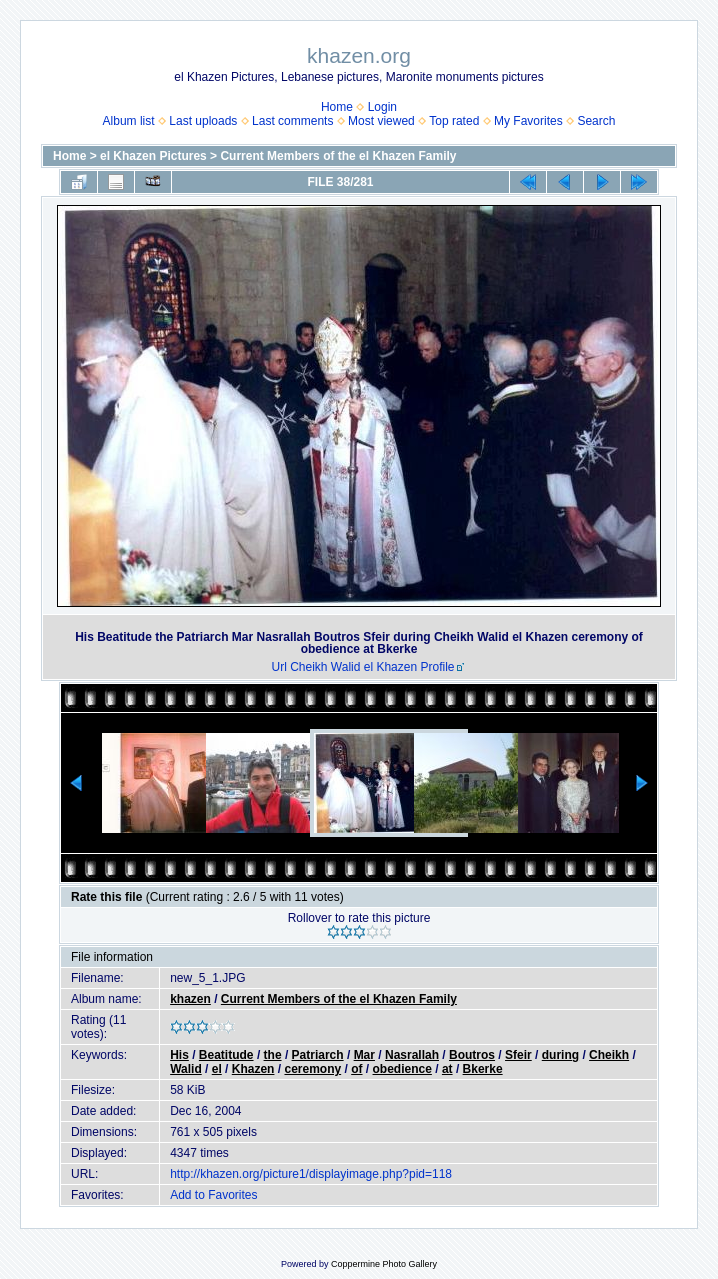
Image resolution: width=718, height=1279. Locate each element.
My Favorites (528, 121)
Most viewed (381, 121)
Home (337, 107)
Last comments (292, 121)
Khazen (253, 1069)
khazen (190, 999)
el (217, 1069)
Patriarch (318, 1055)
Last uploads (203, 121)
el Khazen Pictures (153, 156)
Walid (186, 1069)
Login (382, 107)
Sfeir (518, 1055)
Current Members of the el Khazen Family (338, 156)
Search (596, 121)
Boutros (472, 1055)
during (560, 1055)
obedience (402, 1069)
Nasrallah (412, 1055)
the (273, 1055)
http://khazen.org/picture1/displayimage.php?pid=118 (311, 1174)
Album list (129, 121)
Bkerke (483, 1069)
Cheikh (609, 1055)
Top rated (454, 121)
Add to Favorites (213, 1195)
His (179, 1055)
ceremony (312, 1069)
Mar (364, 1055)
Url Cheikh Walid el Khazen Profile (363, 667)
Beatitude (226, 1055)
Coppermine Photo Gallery (384, 1264)
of (356, 1069)
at (447, 1069)
